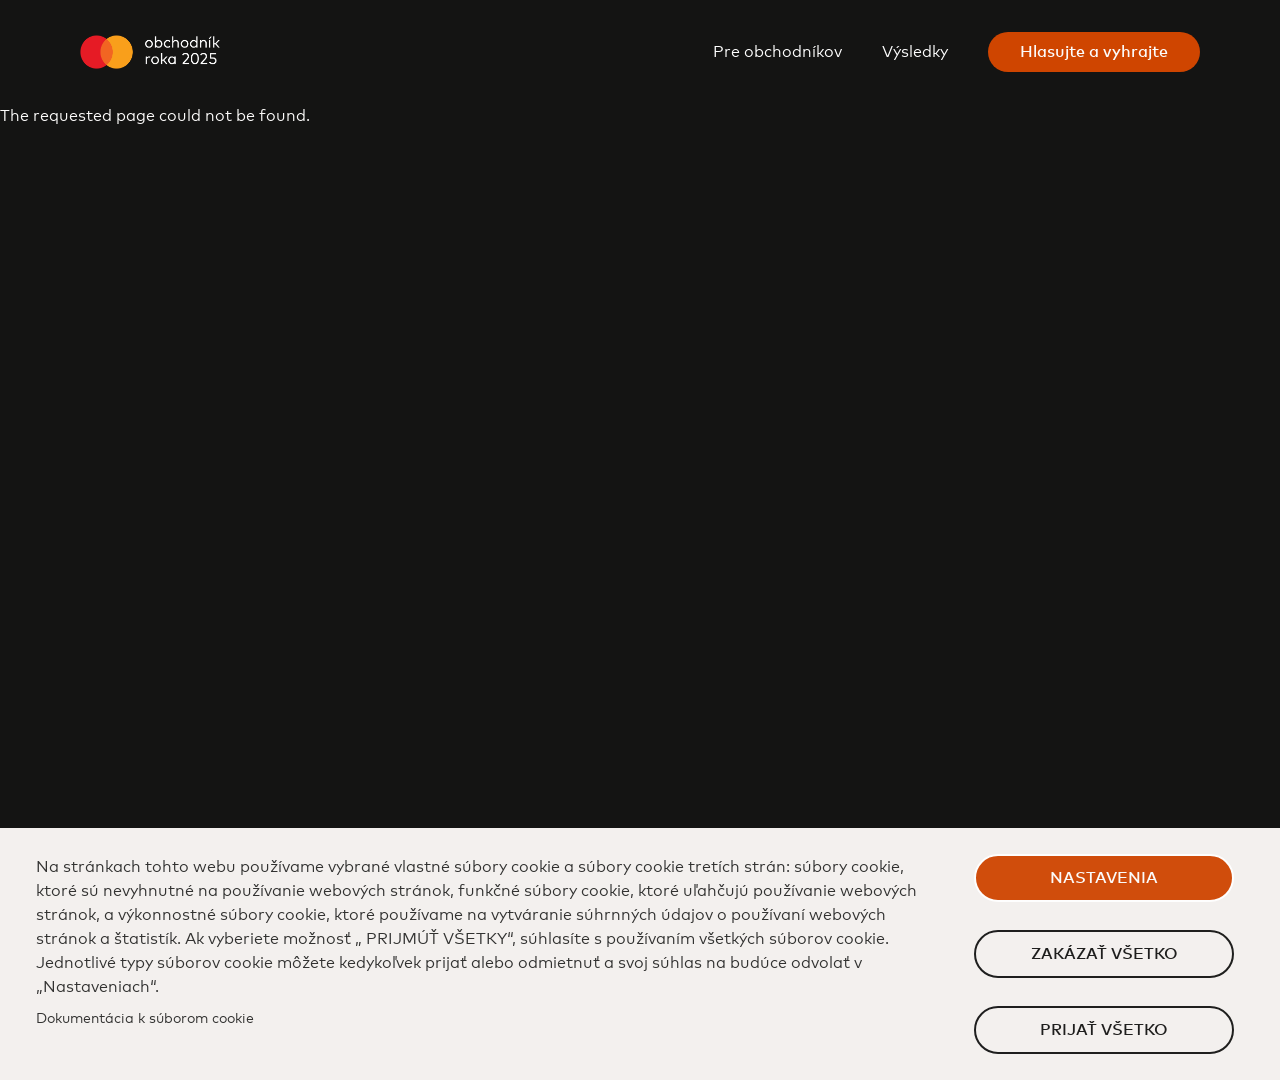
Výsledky (915, 52)
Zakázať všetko (1104, 954)
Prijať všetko (1104, 1030)
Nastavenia (1104, 878)
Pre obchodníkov (777, 52)
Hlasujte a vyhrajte (1094, 52)
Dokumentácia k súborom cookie (145, 1019)
